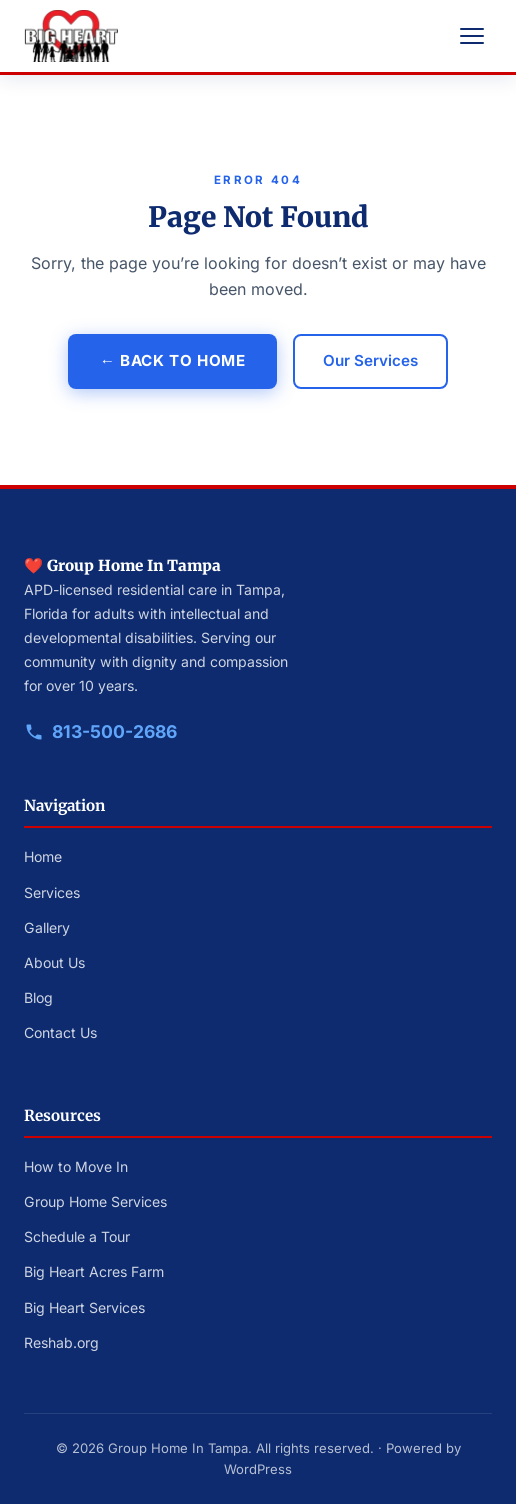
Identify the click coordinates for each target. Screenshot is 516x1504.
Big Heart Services (84, 1307)
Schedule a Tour (77, 1236)
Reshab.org (61, 1342)
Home (43, 856)
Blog (38, 997)
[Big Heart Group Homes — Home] (71, 36)
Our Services (370, 360)
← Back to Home (173, 360)
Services (52, 892)
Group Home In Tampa (178, 1448)
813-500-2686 (114, 731)
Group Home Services (95, 1201)
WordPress (258, 1469)
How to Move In (76, 1166)
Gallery (47, 927)
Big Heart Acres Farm (94, 1271)
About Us (54, 962)
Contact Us (60, 1032)
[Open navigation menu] (472, 36)
